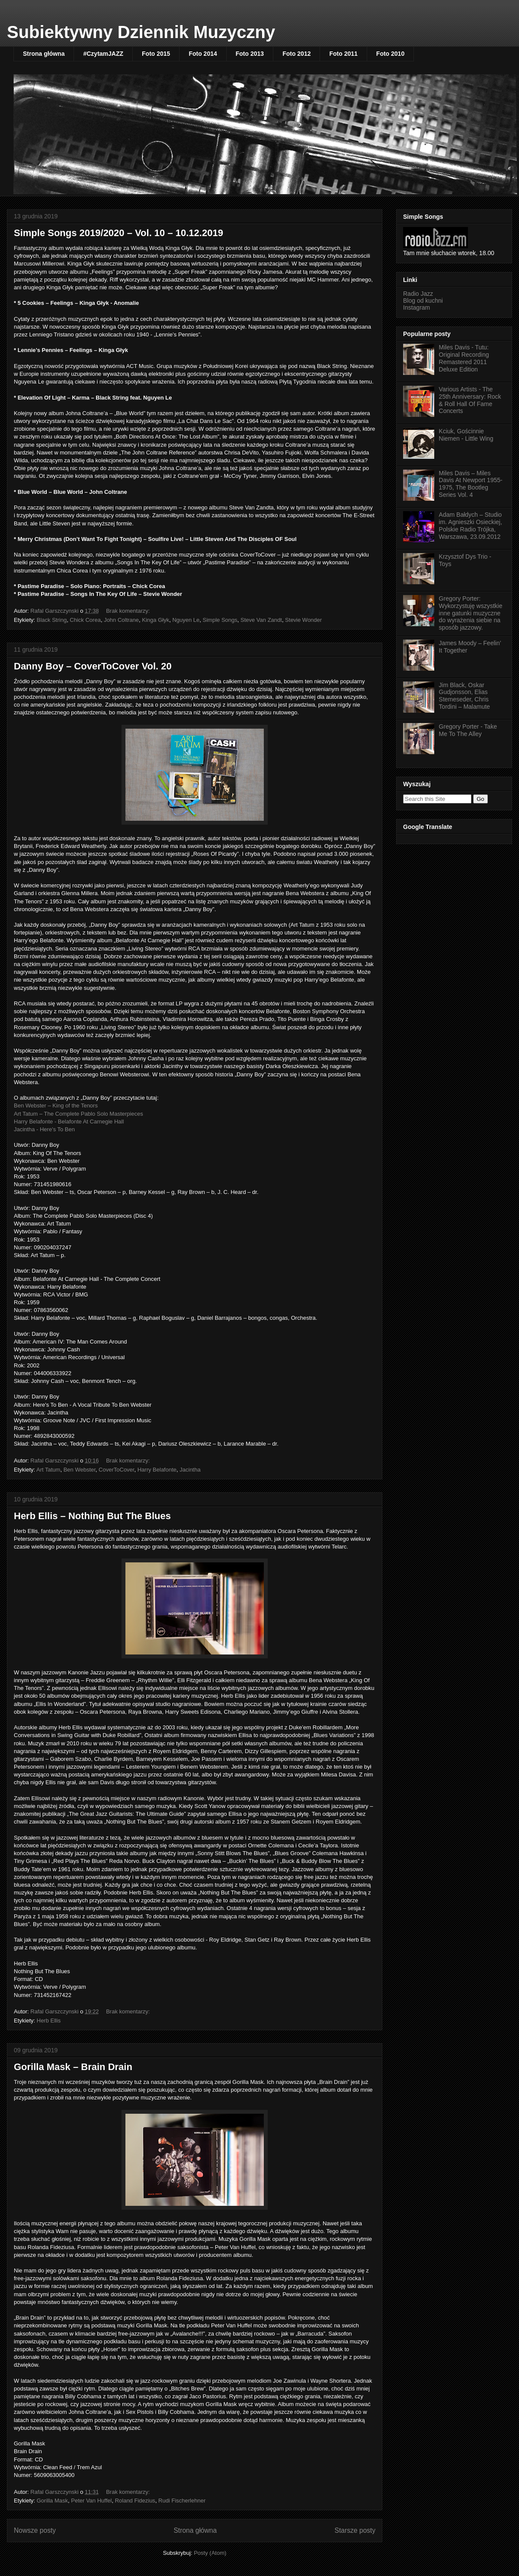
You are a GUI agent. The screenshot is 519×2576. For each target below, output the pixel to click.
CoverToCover (116, 1469)
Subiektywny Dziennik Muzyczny (141, 32)
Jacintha (189, 1469)
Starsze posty (355, 2530)
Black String (52, 620)
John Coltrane (121, 620)
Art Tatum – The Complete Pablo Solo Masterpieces (78, 1113)
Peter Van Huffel (91, 2500)
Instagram (416, 307)
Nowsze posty (35, 2530)
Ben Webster (80, 1469)
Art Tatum (48, 1469)
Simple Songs (220, 620)
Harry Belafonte (157, 1469)
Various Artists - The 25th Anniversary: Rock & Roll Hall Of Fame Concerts (470, 400)
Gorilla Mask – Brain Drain (73, 2066)
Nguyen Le (185, 620)
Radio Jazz (418, 293)
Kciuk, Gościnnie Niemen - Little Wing (466, 435)
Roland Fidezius (135, 2500)
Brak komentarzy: (128, 611)
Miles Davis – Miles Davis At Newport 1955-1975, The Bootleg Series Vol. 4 (471, 484)
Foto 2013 (250, 53)
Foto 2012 (296, 53)
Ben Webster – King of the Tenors (56, 1105)
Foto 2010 (390, 53)
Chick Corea (85, 620)
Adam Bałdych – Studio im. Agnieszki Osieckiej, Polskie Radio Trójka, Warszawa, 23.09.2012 (470, 525)
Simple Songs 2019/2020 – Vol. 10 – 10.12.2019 (118, 232)
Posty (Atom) (210, 2553)
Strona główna (43, 53)
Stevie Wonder (303, 620)
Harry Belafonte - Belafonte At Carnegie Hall (69, 1121)
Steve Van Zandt (261, 620)
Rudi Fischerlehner (181, 2500)
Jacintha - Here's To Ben (44, 1129)
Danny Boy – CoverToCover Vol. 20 (93, 666)
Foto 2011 (343, 53)
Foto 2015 (156, 53)
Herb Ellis (49, 2020)
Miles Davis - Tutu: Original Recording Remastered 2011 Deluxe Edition (464, 358)
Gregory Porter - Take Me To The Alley (468, 730)
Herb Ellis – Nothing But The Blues (92, 1515)
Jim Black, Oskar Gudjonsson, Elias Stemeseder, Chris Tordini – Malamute (464, 696)
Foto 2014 (203, 53)
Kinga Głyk (155, 620)
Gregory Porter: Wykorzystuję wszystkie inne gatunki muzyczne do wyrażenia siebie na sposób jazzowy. (471, 613)
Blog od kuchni (423, 300)
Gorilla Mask (52, 2500)
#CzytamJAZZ (103, 53)
